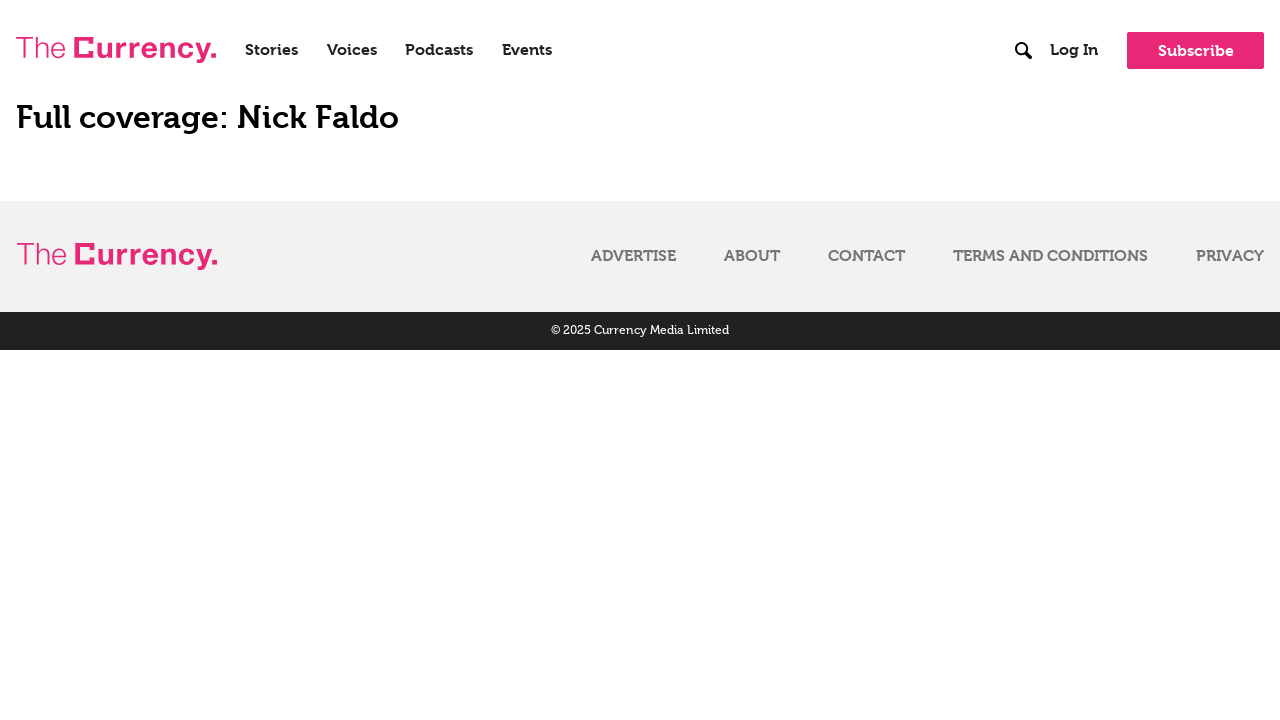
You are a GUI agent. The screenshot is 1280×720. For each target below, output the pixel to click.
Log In (1074, 50)
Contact (866, 256)
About (752, 256)
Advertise (633, 256)
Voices (352, 50)
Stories (271, 50)
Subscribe (1196, 50)
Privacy (1230, 256)
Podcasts (439, 50)
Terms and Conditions (1050, 256)
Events (527, 50)
